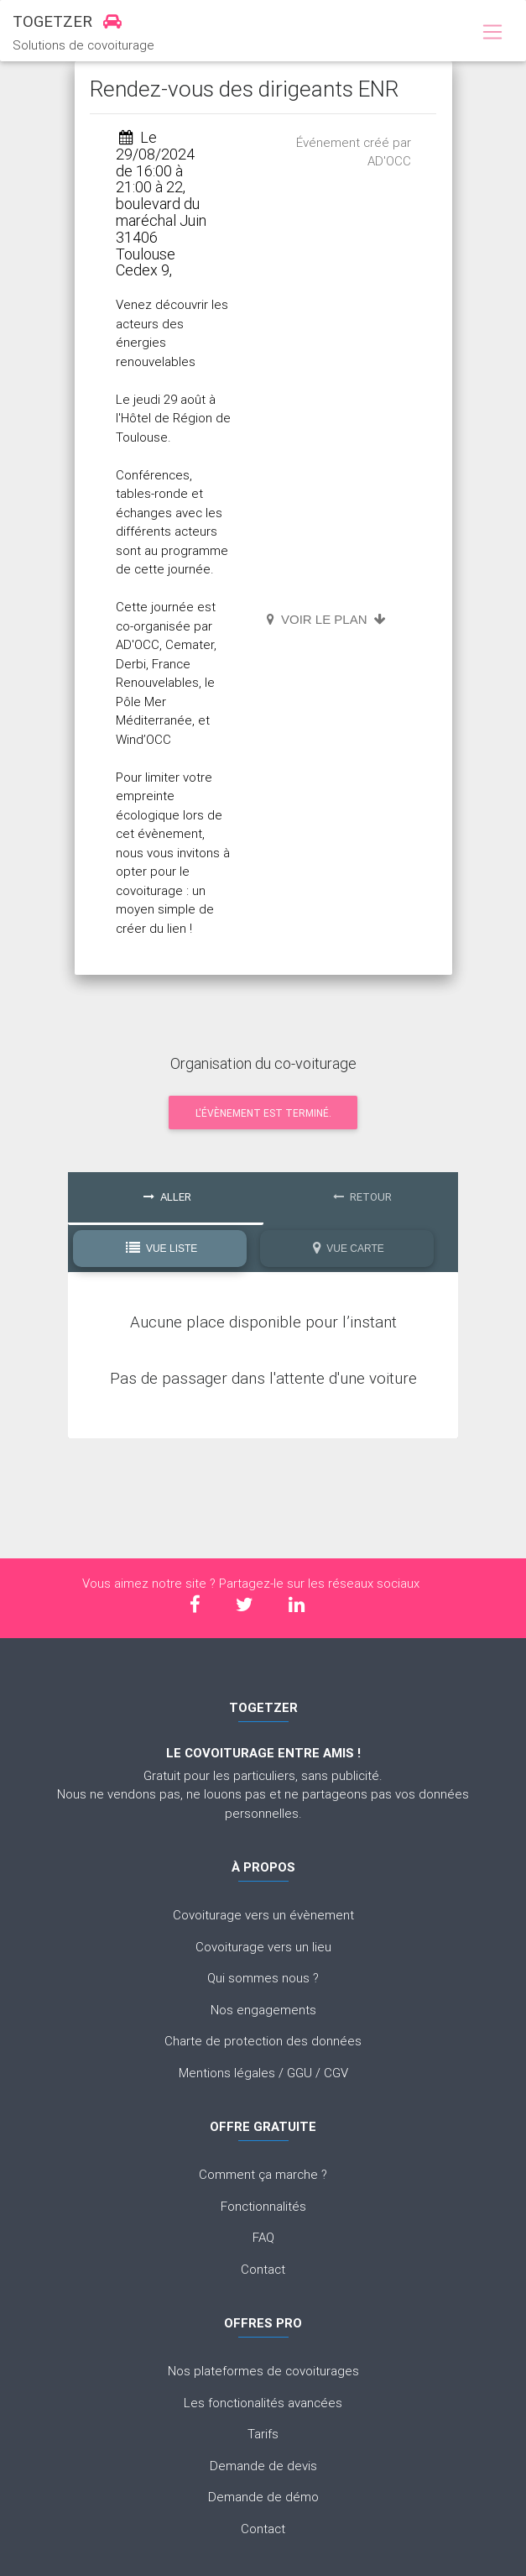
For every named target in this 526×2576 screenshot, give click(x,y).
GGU (299, 2073)
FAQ (263, 2237)
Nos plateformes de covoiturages (263, 2371)
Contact (263, 2269)
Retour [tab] (362, 1197)
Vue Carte (348, 1248)
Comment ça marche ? (263, 2174)
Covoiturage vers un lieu (263, 1947)
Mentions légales (227, 2073)
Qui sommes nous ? (263, 1978)
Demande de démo (263, 2497)
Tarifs (263, 2434)
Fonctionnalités (263, 2206)
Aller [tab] (167, 1197)
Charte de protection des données (263, 2041)
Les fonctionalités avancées (263, 2403)
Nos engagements (263, 2010)
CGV (336, 2073)
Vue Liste (162, 1248)
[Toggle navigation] (492, 33)
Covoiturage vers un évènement (263, 1915)
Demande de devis (263, 2466)
